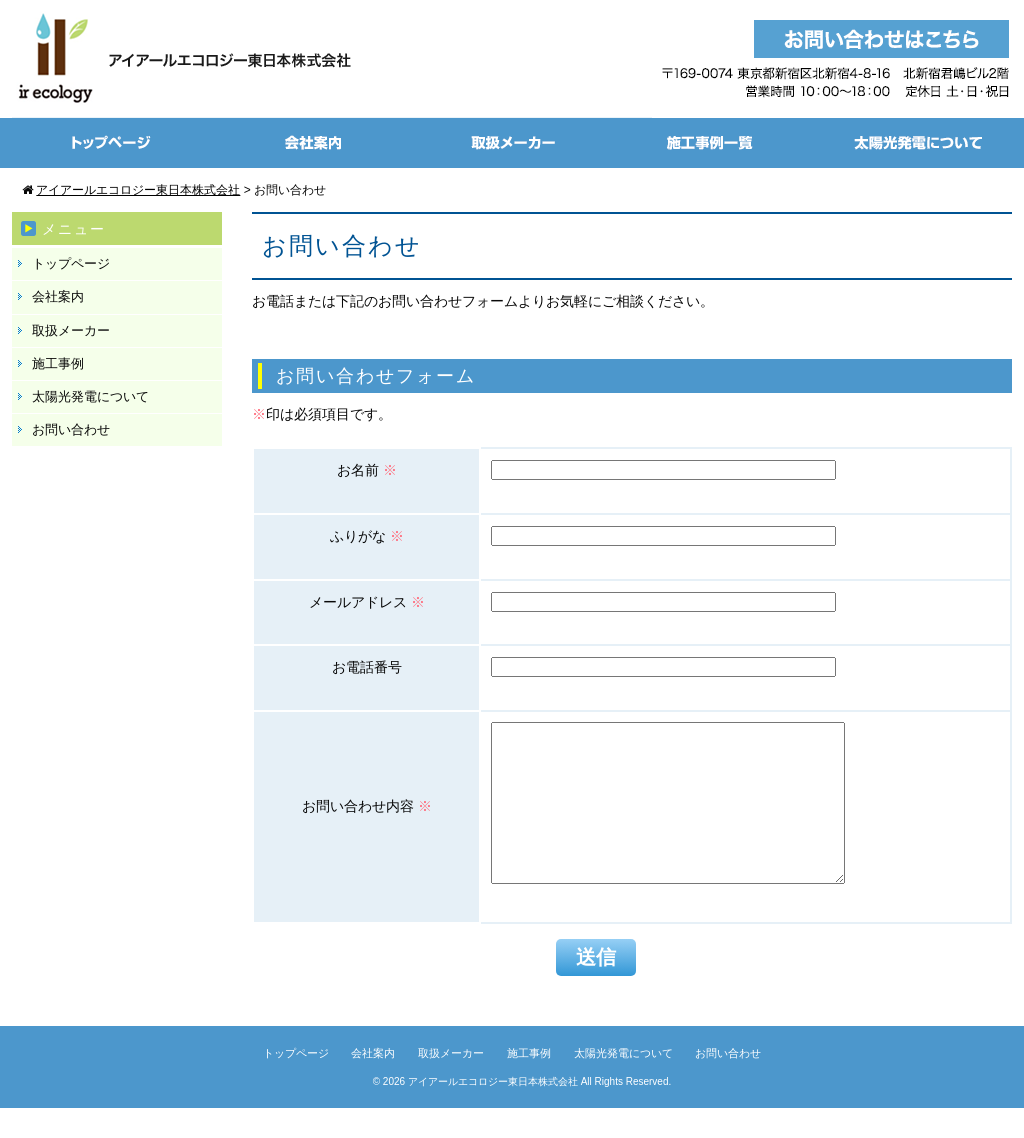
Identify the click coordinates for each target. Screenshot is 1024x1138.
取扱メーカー (71, 330)
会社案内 (58, 296)
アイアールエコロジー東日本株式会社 (493, 1111)
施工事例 (58, 363)
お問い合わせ (71, 429)
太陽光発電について (90, 396)
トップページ (71, 263)
